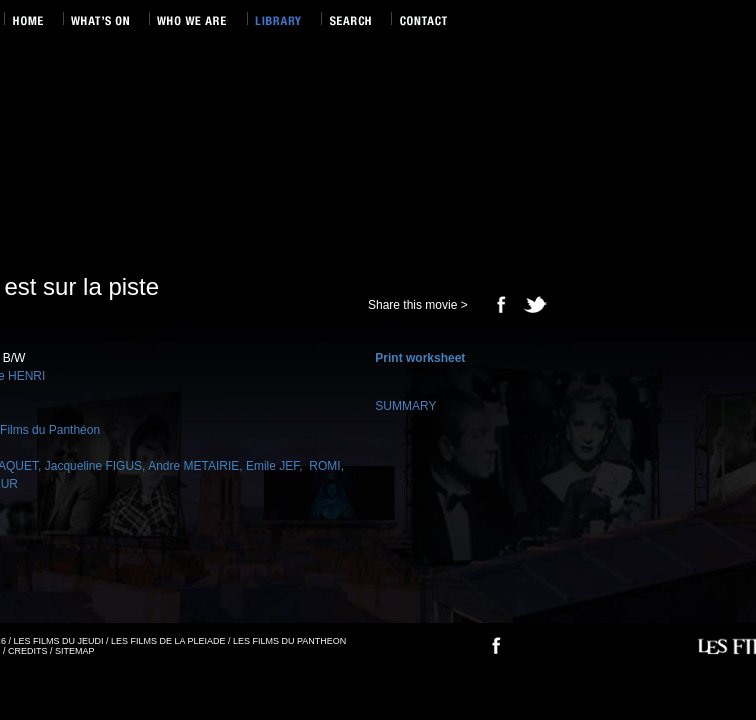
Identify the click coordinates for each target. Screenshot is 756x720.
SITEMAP (75, 651)
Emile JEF (272, 466)
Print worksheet (420, 358)
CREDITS (28, 651)
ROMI (323, 466)
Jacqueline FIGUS (93, 466)
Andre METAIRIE (193, 466)
